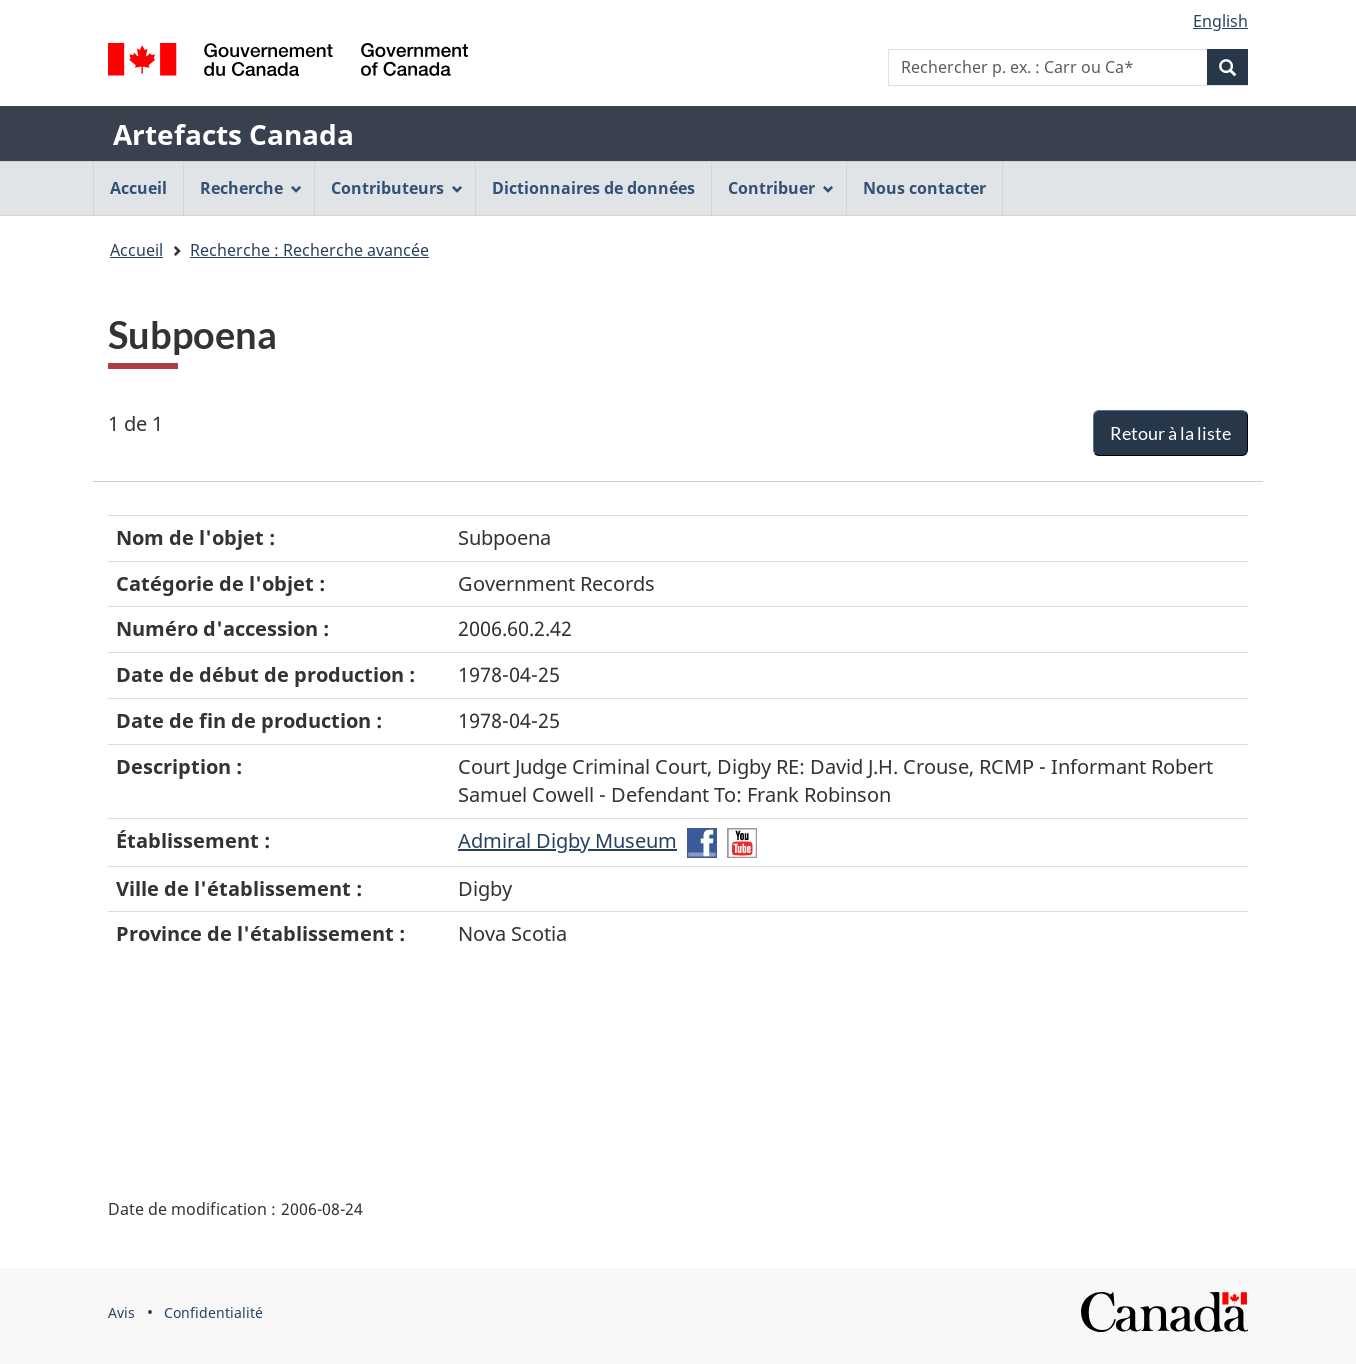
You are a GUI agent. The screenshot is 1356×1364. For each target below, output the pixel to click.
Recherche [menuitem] (251, 188)
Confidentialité (213, 1312)
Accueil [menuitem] (138, 188)
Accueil (136, 250)
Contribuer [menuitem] (781, 188)
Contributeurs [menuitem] (397, 188)
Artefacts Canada (233, 134)
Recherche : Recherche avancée (309, 250)
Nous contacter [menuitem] (924, 188)
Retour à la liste (1170, 433)
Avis (121, 1312)
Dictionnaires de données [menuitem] (593, 188)
